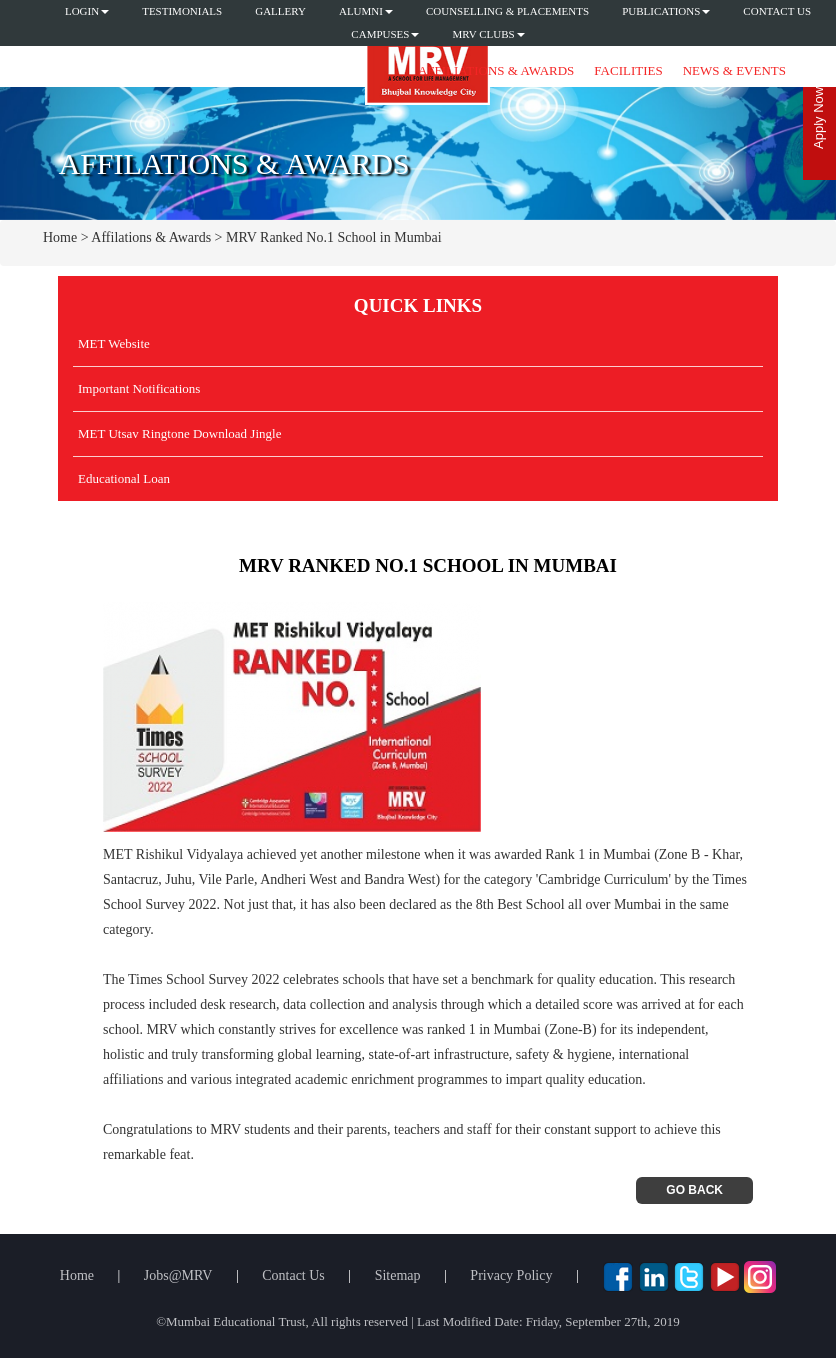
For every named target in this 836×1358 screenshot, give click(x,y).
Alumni (366, 11)
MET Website (114, 343)
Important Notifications (139, 388)
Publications (666, 11)
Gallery (280, 11)
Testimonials (182, 11)
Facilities (628, 70)
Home (60, 237)
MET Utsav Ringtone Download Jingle (179, 433)
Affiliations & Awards (496, 70)
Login (87, 11)
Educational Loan (124, 478)
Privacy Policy (511, 1275)
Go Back (694, 1190)
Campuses (385, 34)
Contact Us (777, 11)
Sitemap (398, 1275)
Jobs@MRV (178, 1275)
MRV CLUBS (488, 34)
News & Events (734, 70)
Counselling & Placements (507, 11)
